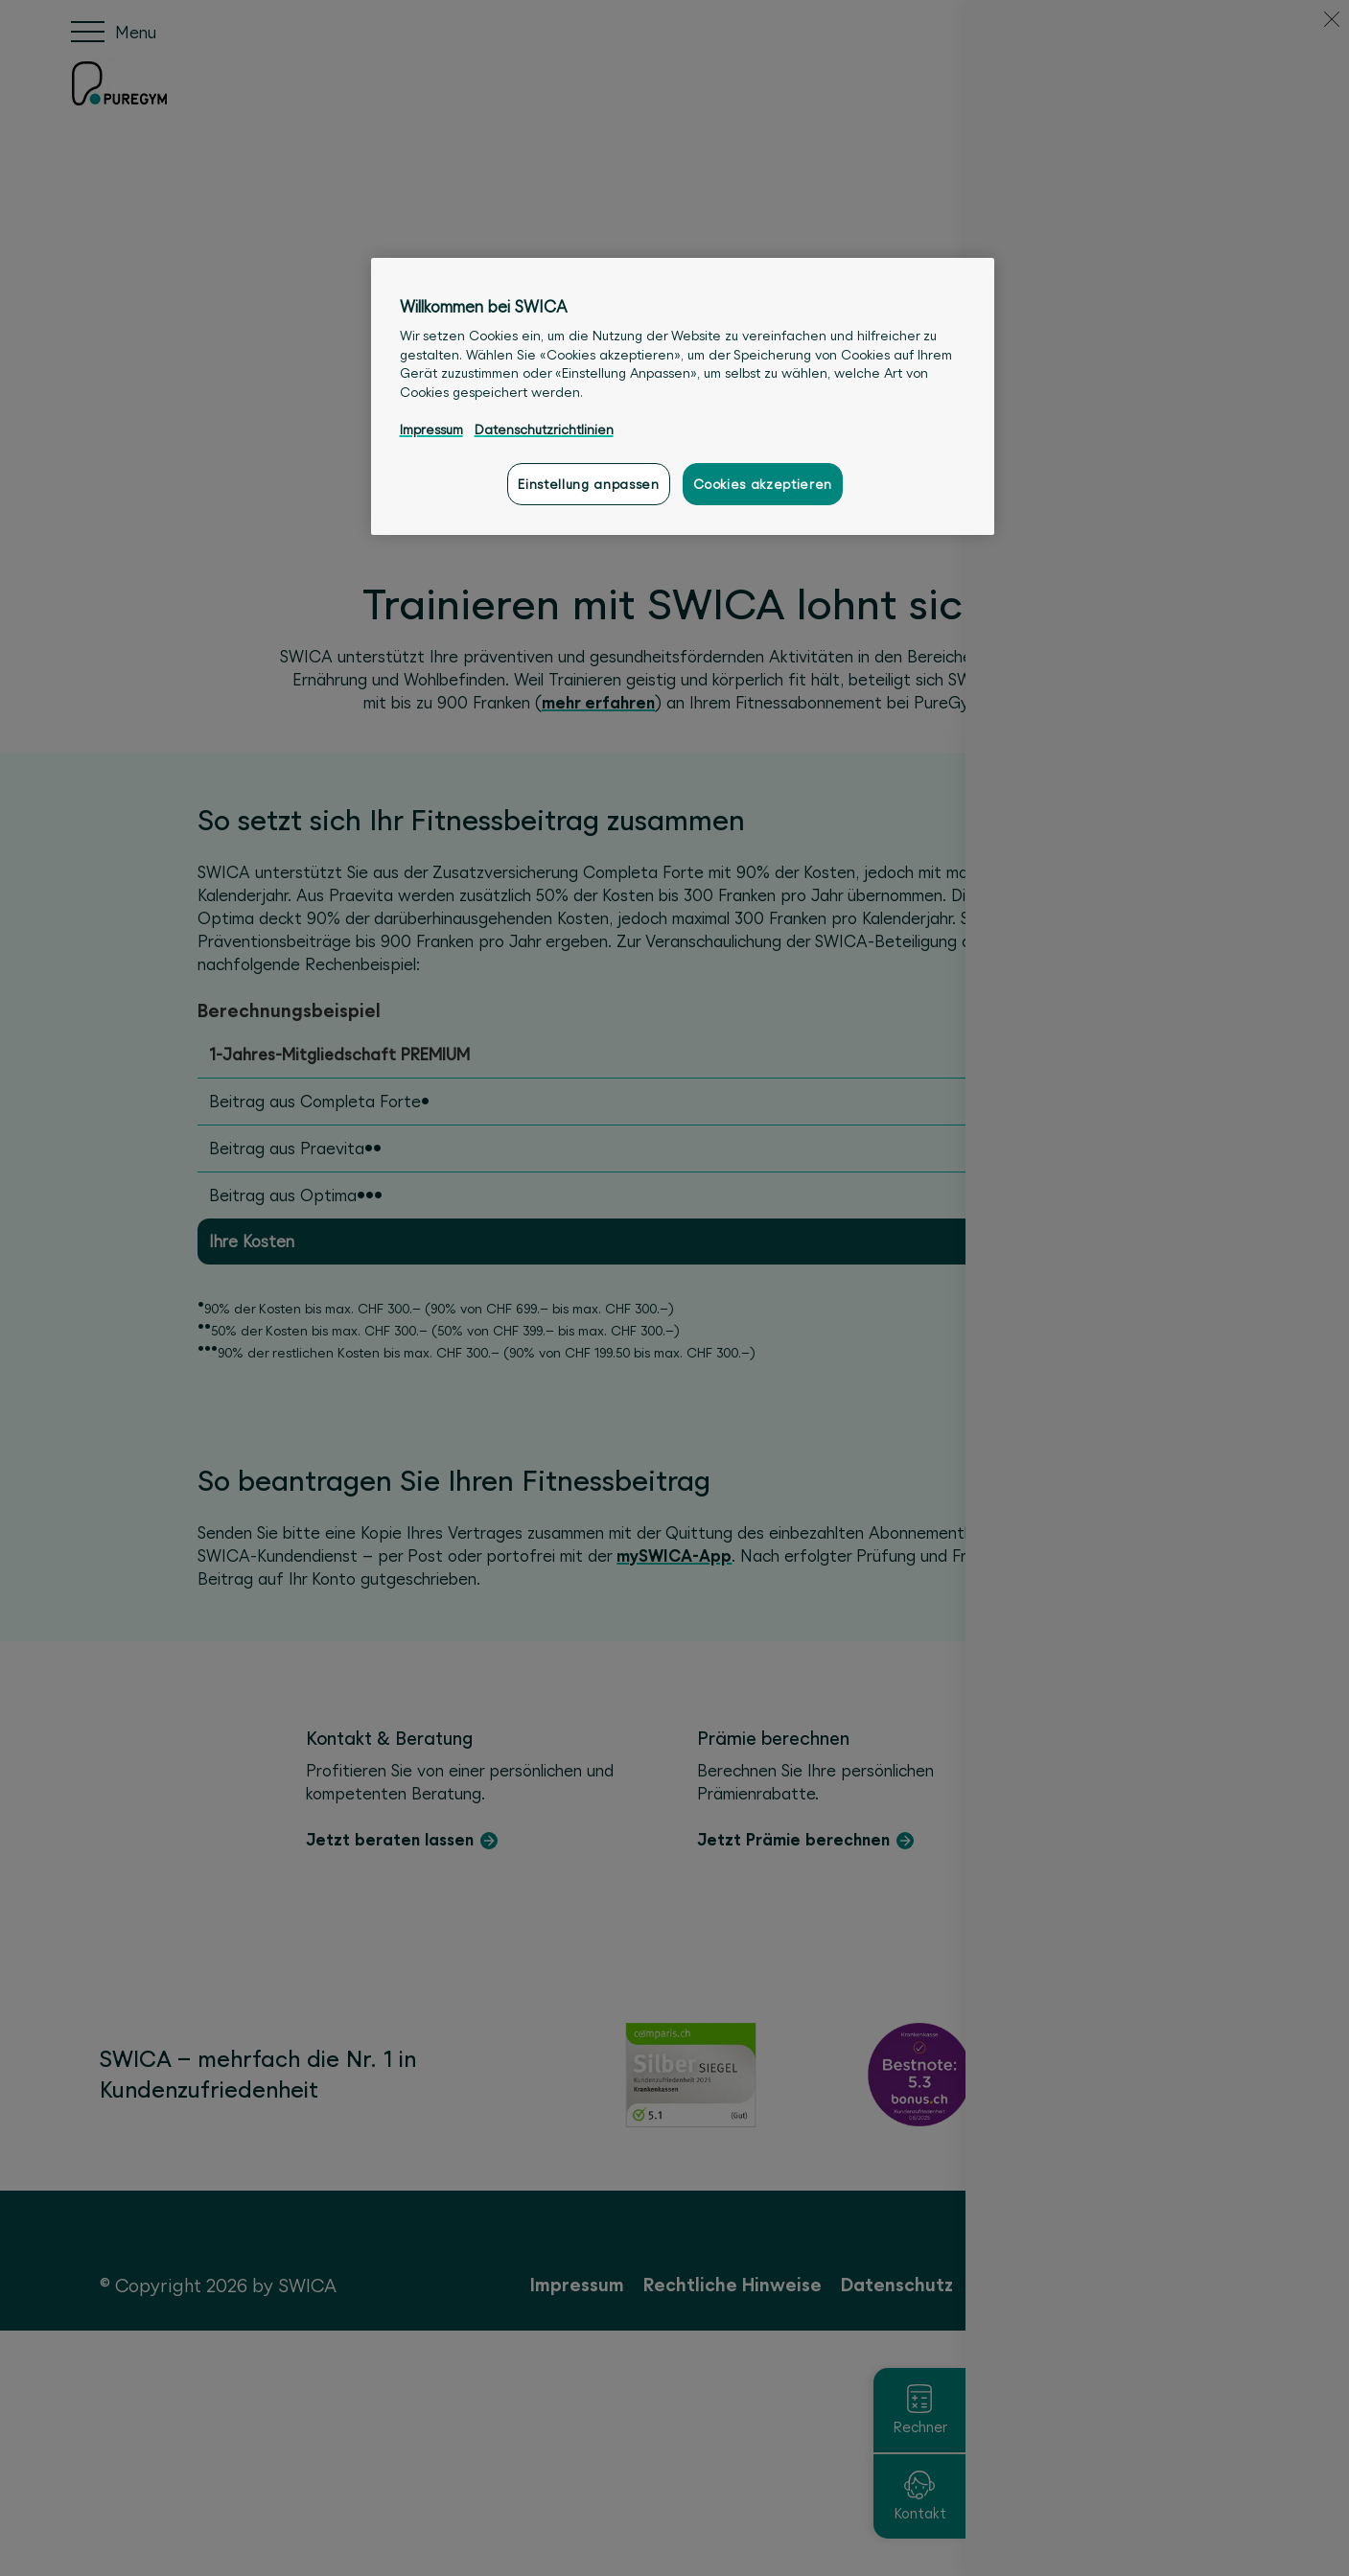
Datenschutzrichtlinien (544, 429)
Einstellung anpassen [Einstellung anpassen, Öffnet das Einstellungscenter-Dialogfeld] (588, 484)
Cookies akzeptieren (762, 484)
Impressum (431, 429)
